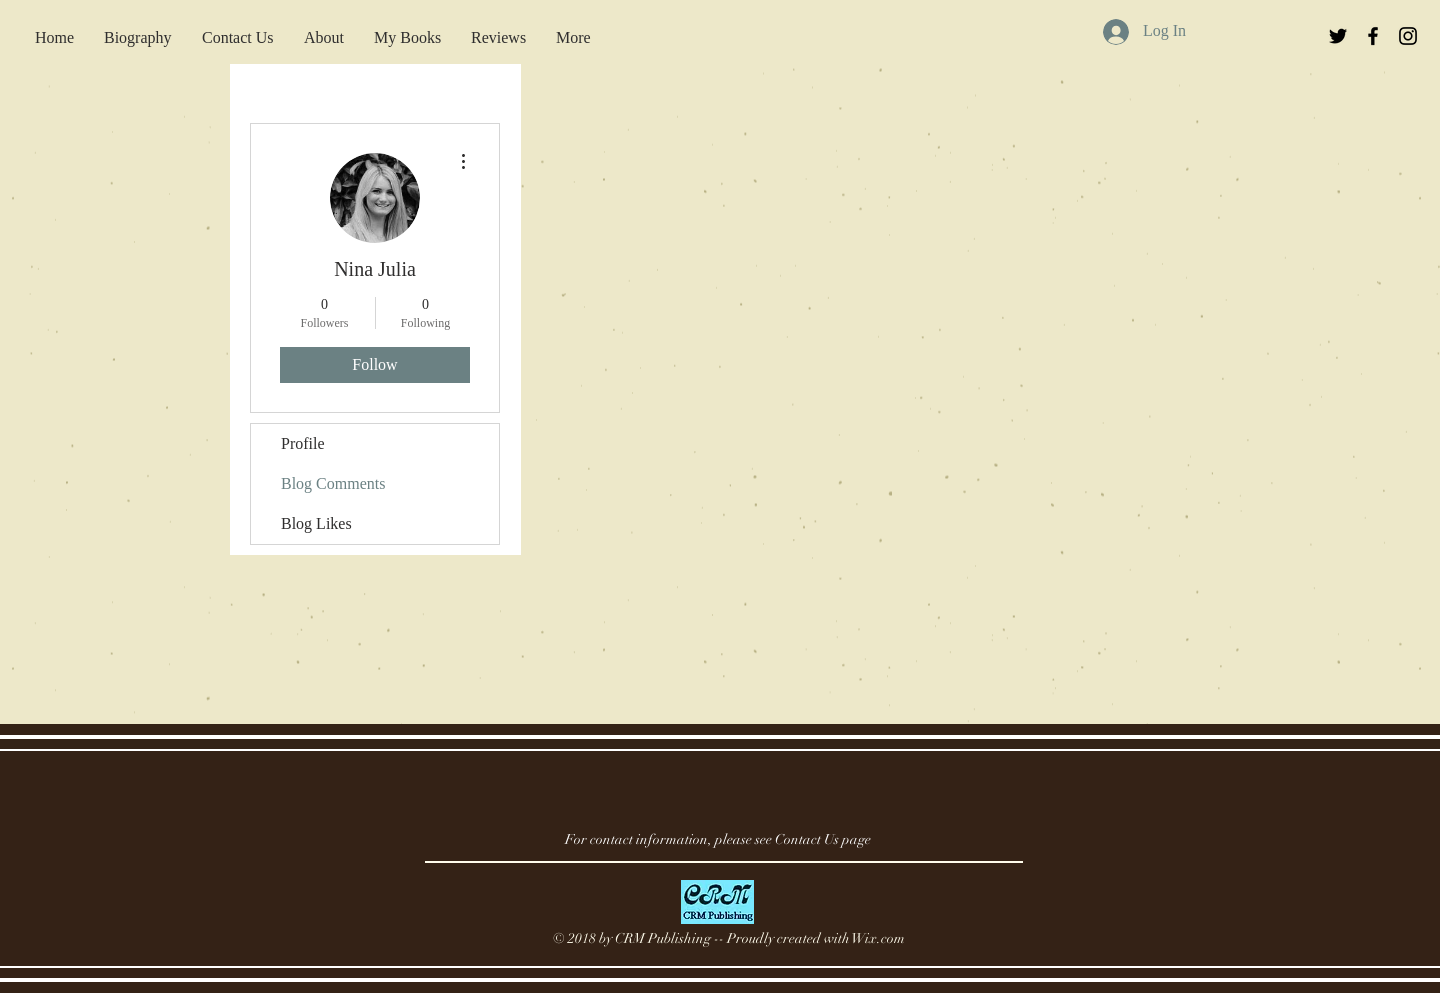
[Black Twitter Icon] (1338, 36)
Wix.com (878, 938)
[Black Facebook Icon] (1373, 36)
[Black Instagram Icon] (1408, 36)
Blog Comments (333, 483)
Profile (303, 443)
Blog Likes (316, 523)
